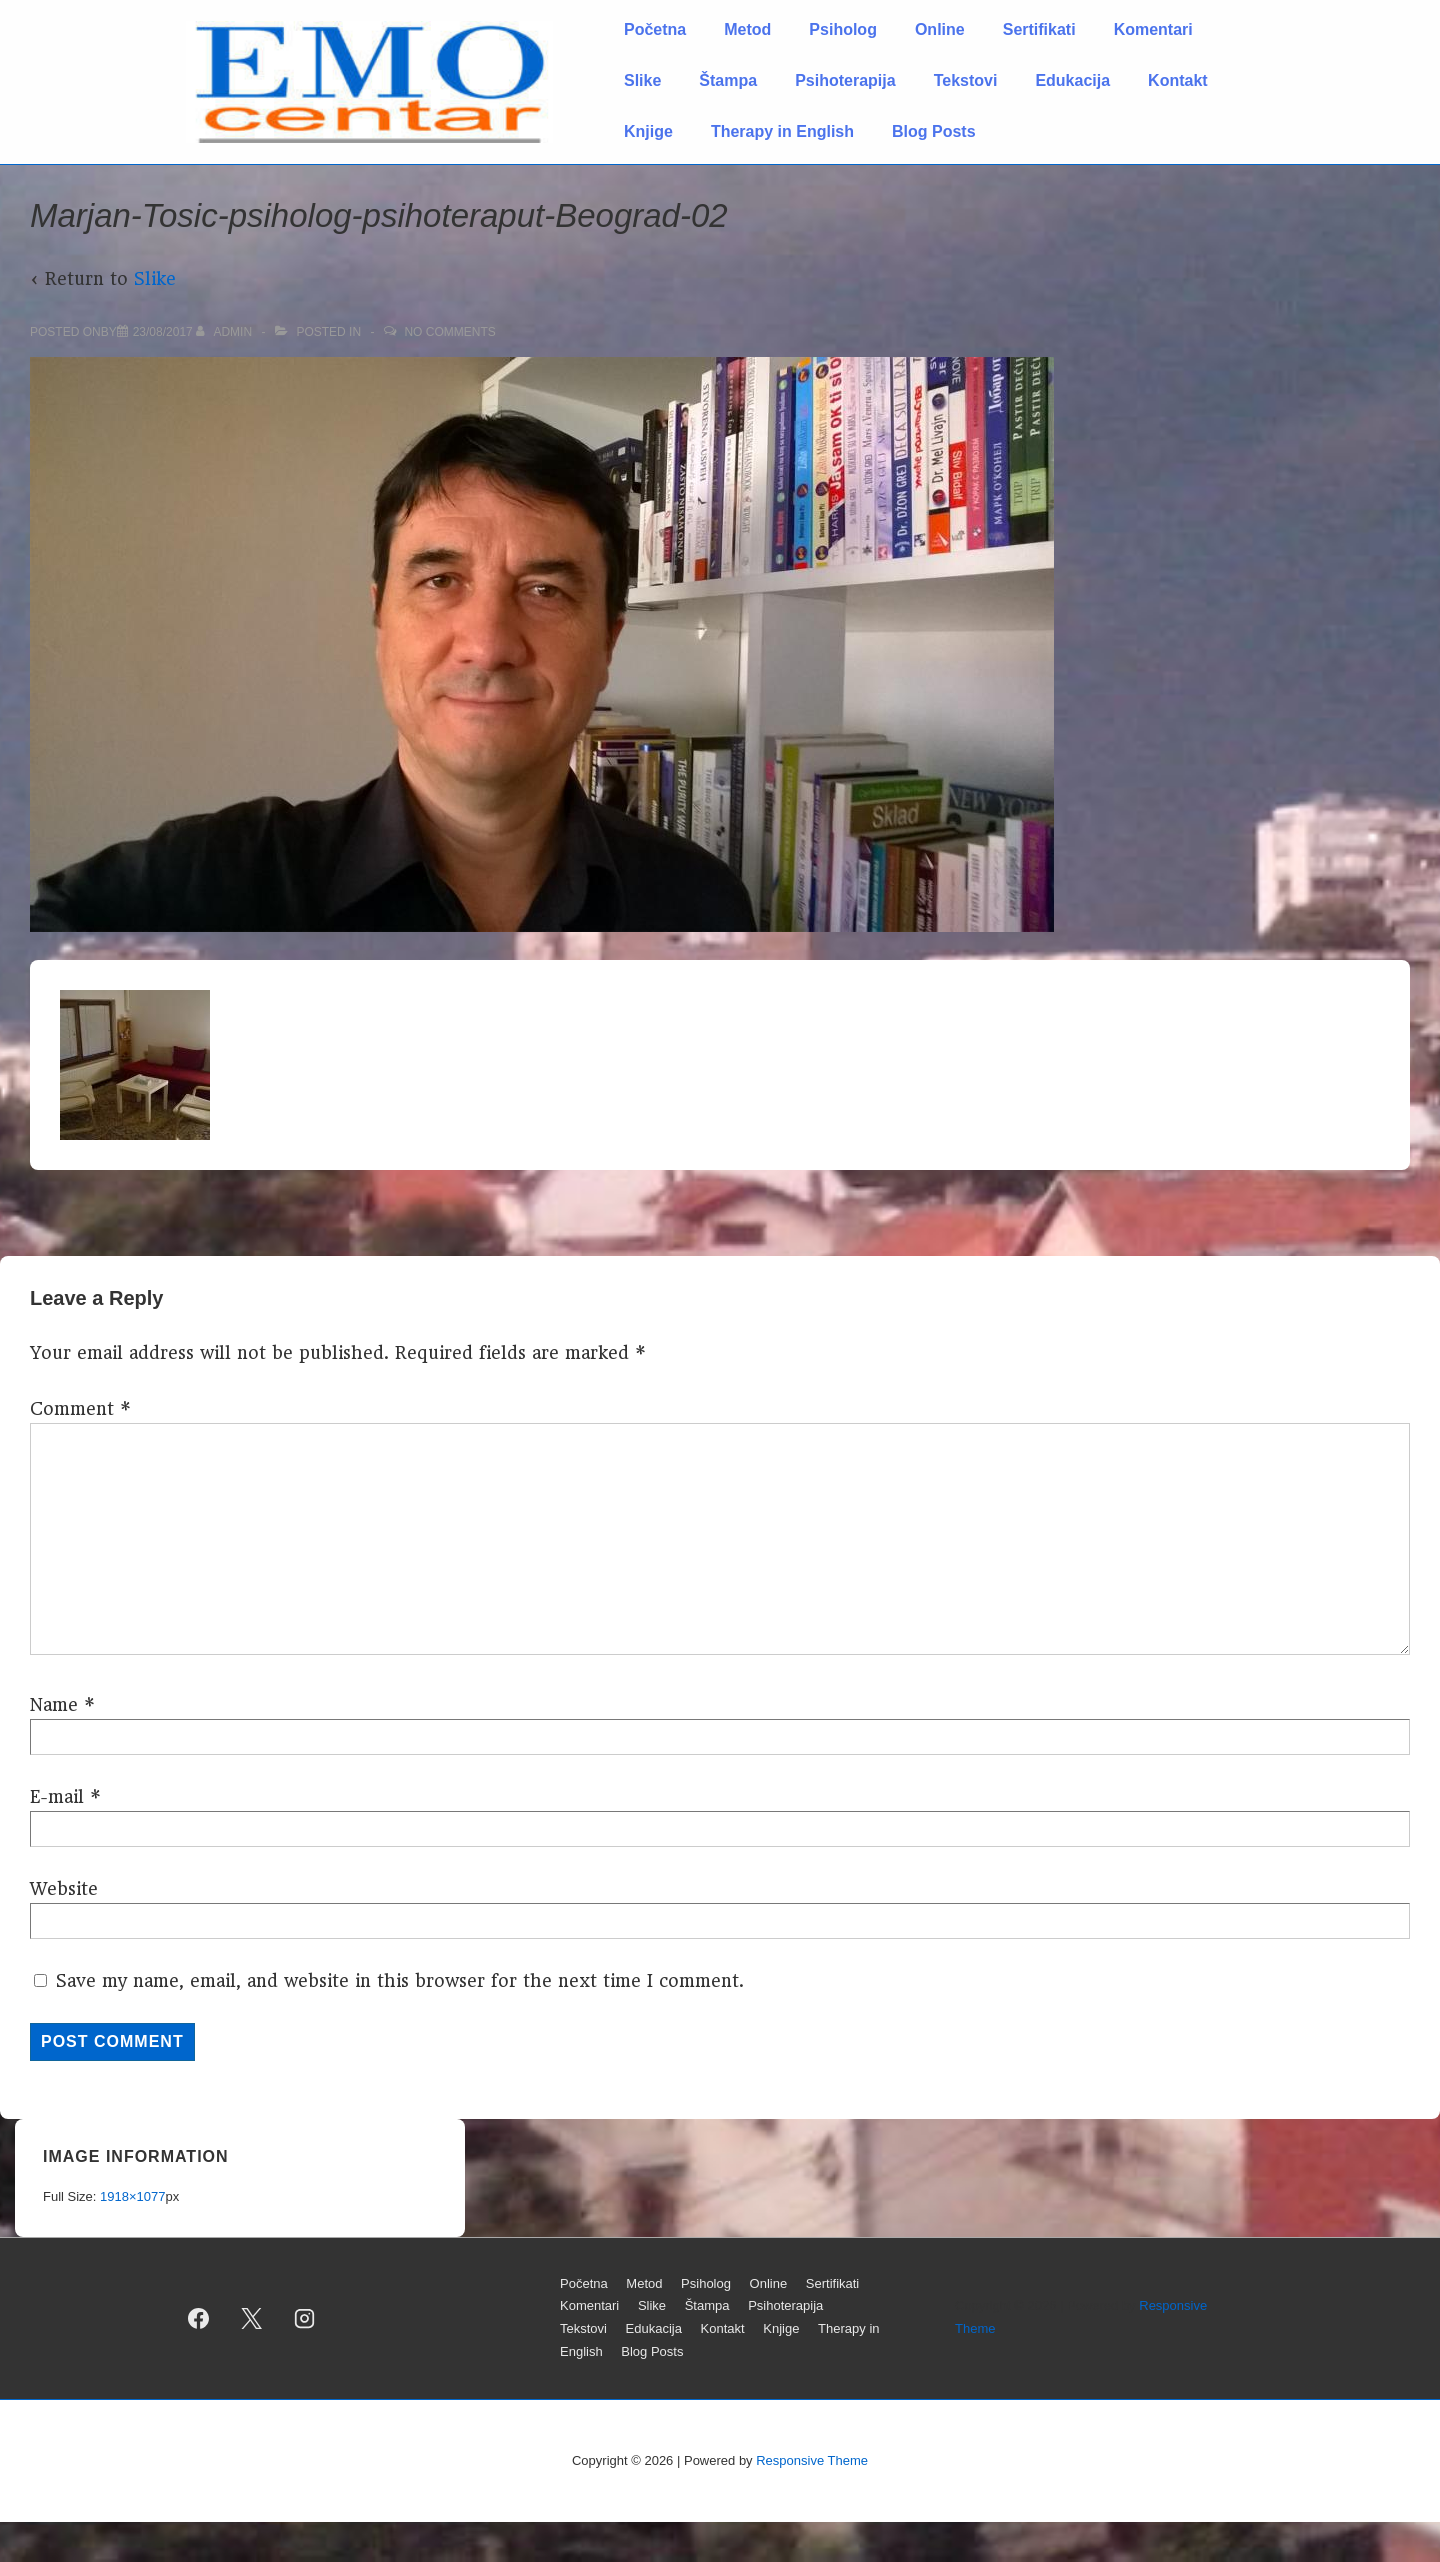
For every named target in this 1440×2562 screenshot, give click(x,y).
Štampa (728, 80)
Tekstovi (966, 80)
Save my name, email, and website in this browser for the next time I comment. (400, 1981)
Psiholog (843, 29)
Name (54, 1705)
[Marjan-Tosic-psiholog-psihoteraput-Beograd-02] (163, 332)
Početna (655, 29)
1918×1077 (132, 2196)
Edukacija (1072, 80)
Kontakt (1178, 80)
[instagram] (305, 2318)
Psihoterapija (845, 80)
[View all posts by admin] (225, 332)
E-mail (57, 1797)
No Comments (449, 332)
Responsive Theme (812, 2460)
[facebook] (199, 2318)
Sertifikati (1039, 29)
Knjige (648, 131)
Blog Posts (934, 131)
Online (940, 29)
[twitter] (252, 2318)
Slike (642, 80)
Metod (747, 29)
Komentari (1153, 29)
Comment (80, 1409)
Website (64, 1889)
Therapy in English (782, 131)
